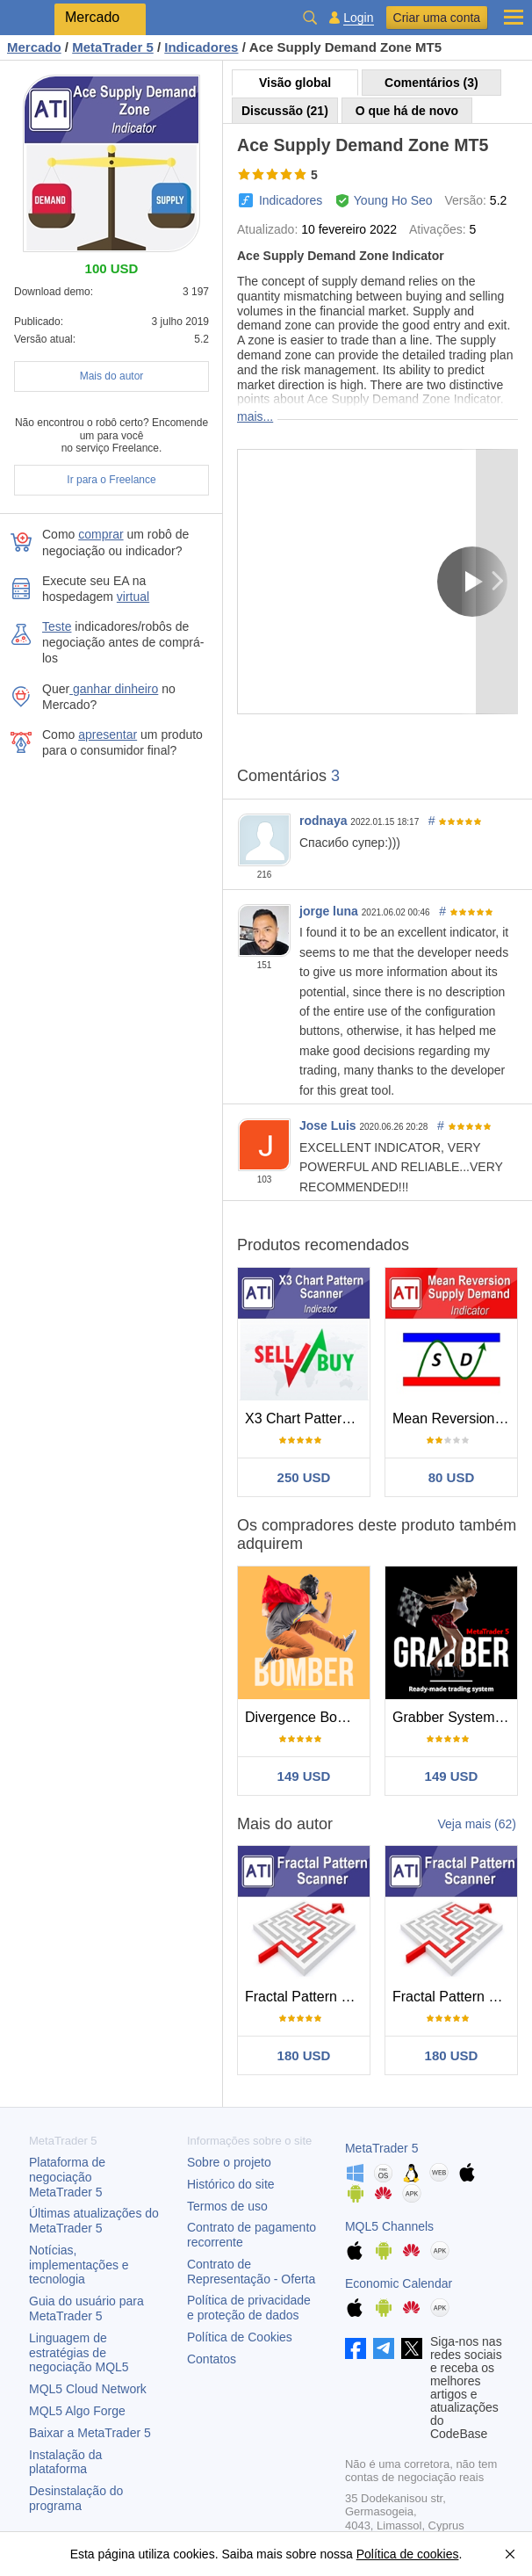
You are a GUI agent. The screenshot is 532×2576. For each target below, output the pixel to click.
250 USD (304, 1477)
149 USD (304, 1776)
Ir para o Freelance (111, 480)
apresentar (107, 734)
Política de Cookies (239, 2337)
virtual (133, 597)
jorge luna (328, 911)
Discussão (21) (284, 111)
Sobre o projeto (229, 2162)
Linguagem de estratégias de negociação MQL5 (79, 2353)
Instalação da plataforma (65, 2462)
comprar (100, 534)
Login (358, 18)
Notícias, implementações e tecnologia (79, 2265)
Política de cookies (407, 2554)
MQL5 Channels (389, 2226)
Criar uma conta (437, 18)
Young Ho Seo (393, 200)
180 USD (304, 2055)
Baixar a (90, 2433)
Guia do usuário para (86, 2308)
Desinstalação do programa (76, 2498)
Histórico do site (231, 2184)
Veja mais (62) (477, 1824)
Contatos (211, 2359)
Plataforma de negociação (67, 2177)
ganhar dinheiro (113, 689)
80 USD (451, 1477)
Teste (56, 626)
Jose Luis (327, 1125)
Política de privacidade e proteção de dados (249, 2307)
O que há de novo (407, 111)
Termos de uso (227, 2206)
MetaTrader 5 (382, 2148)
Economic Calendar (398, 2283)
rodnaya (323, 821)
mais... (255, 416)
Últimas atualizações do (94, 2220)
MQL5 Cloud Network (88, 2389)
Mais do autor (112, 376)
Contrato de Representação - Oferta (251, 2271)
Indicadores (290, 200)
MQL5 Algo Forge (77, 2411)
